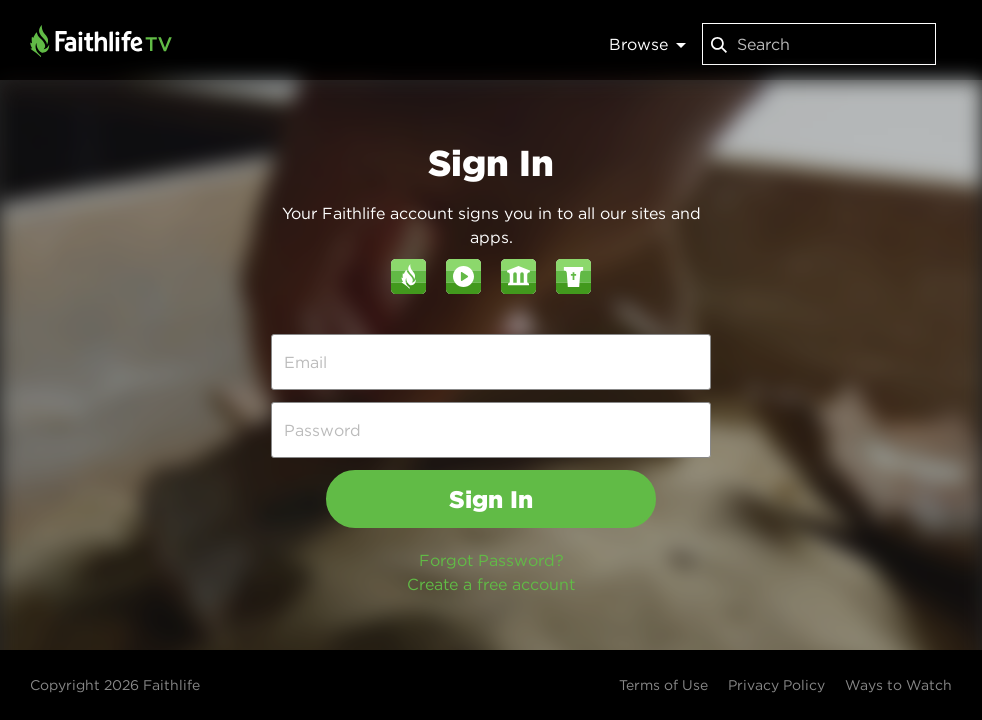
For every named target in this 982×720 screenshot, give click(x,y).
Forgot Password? (491, 560)
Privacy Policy (776, 685)
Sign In (491, 499)
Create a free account (491, 584)
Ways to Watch (898, 685)
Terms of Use (663, 685)
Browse (647, 44)
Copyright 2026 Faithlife (115, 685)
